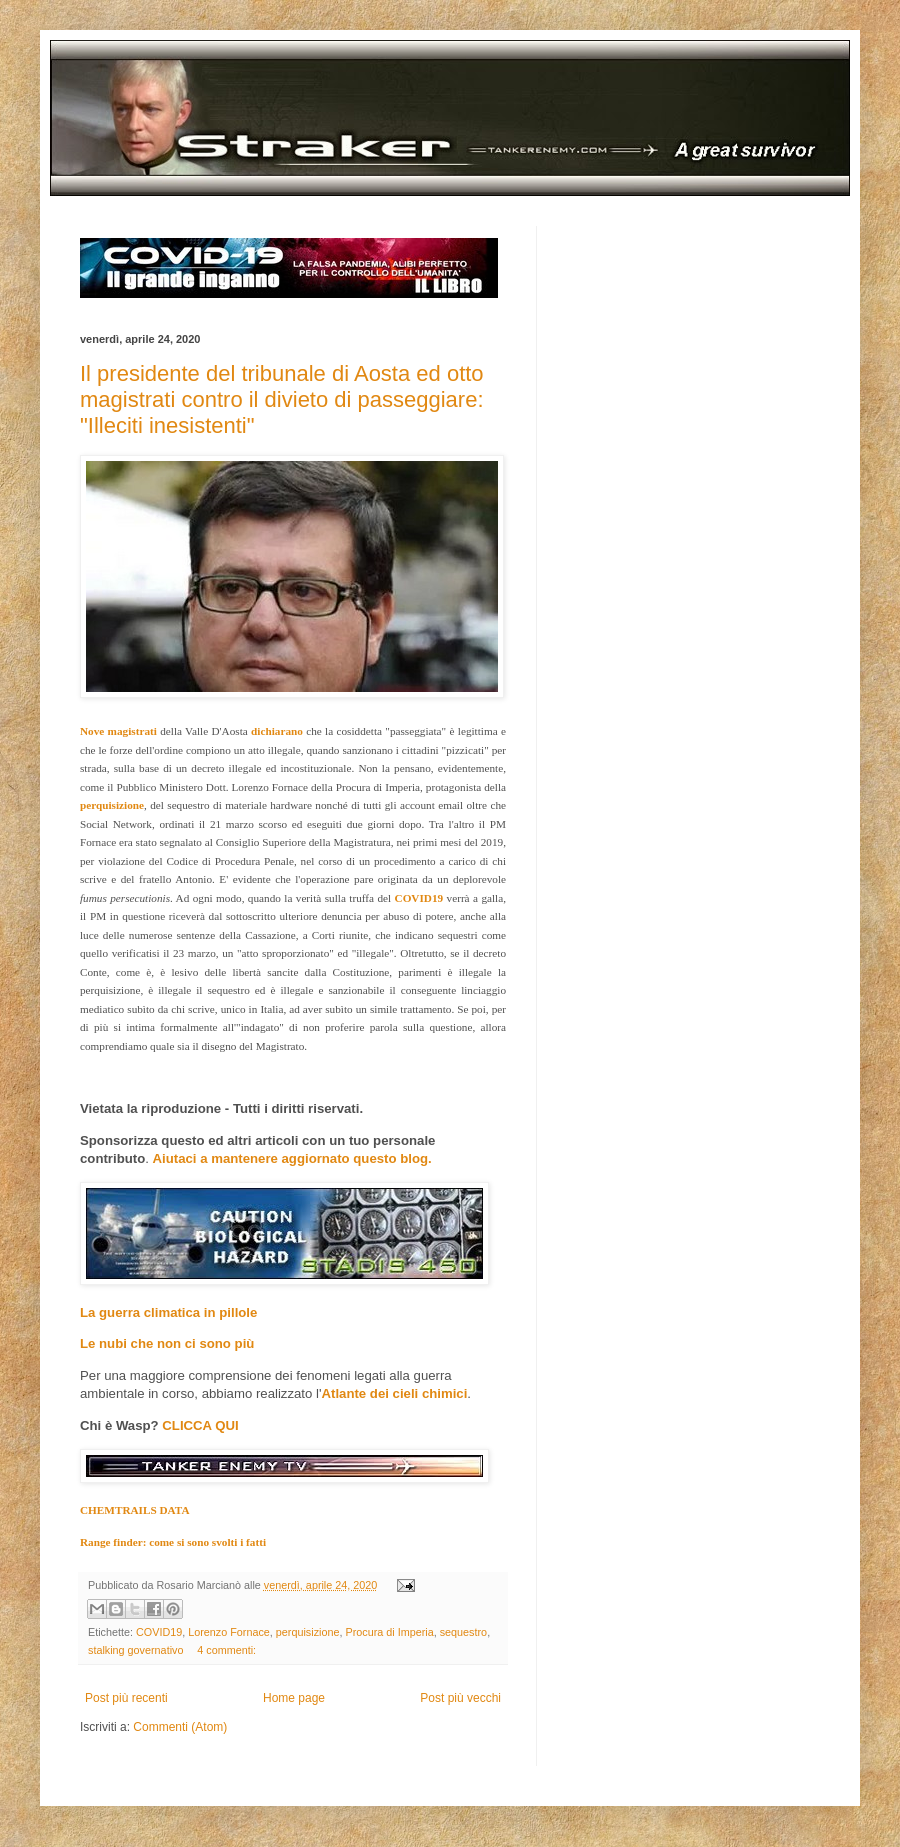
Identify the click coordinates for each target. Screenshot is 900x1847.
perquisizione (308, 1632)
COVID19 (159, 1632)
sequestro (463, 1632)
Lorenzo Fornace (229, 1632)
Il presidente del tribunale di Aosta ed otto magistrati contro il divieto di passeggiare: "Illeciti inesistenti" (282, 399)
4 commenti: (226, 1650)
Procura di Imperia (389, 1632)
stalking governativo (135, 1650)
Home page (294, 1698)
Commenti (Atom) (180, 1727)
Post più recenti (126, 1698)
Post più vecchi (460, 1698)
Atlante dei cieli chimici (394, 1393)
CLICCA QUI (200, 1425)
